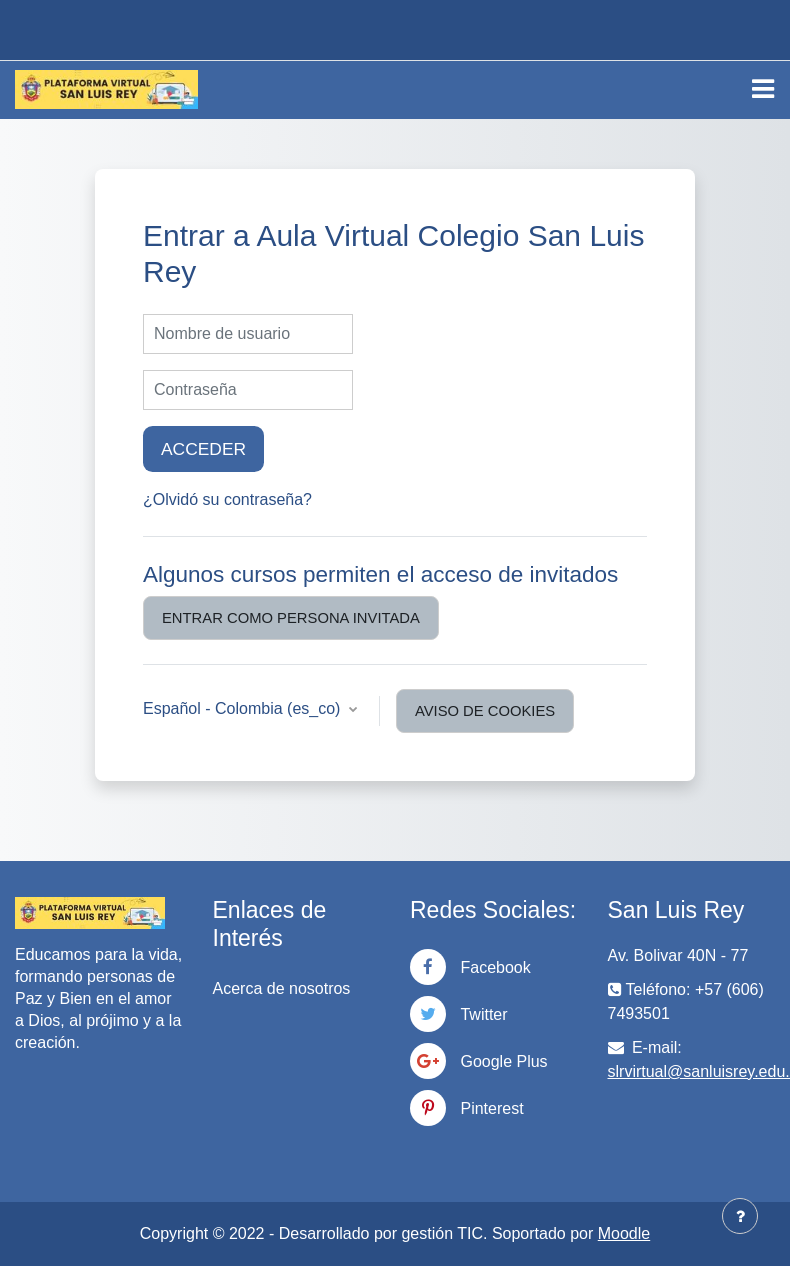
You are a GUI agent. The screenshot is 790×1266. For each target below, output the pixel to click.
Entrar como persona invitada (291, 618)
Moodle (624, 1233)
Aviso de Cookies (485, 711)
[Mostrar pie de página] (740, 1216)
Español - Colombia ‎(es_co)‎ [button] (244, 708)
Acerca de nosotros (282, 988)
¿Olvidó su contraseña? (227, 499)
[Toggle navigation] (763, 89)
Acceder (203, 449)
